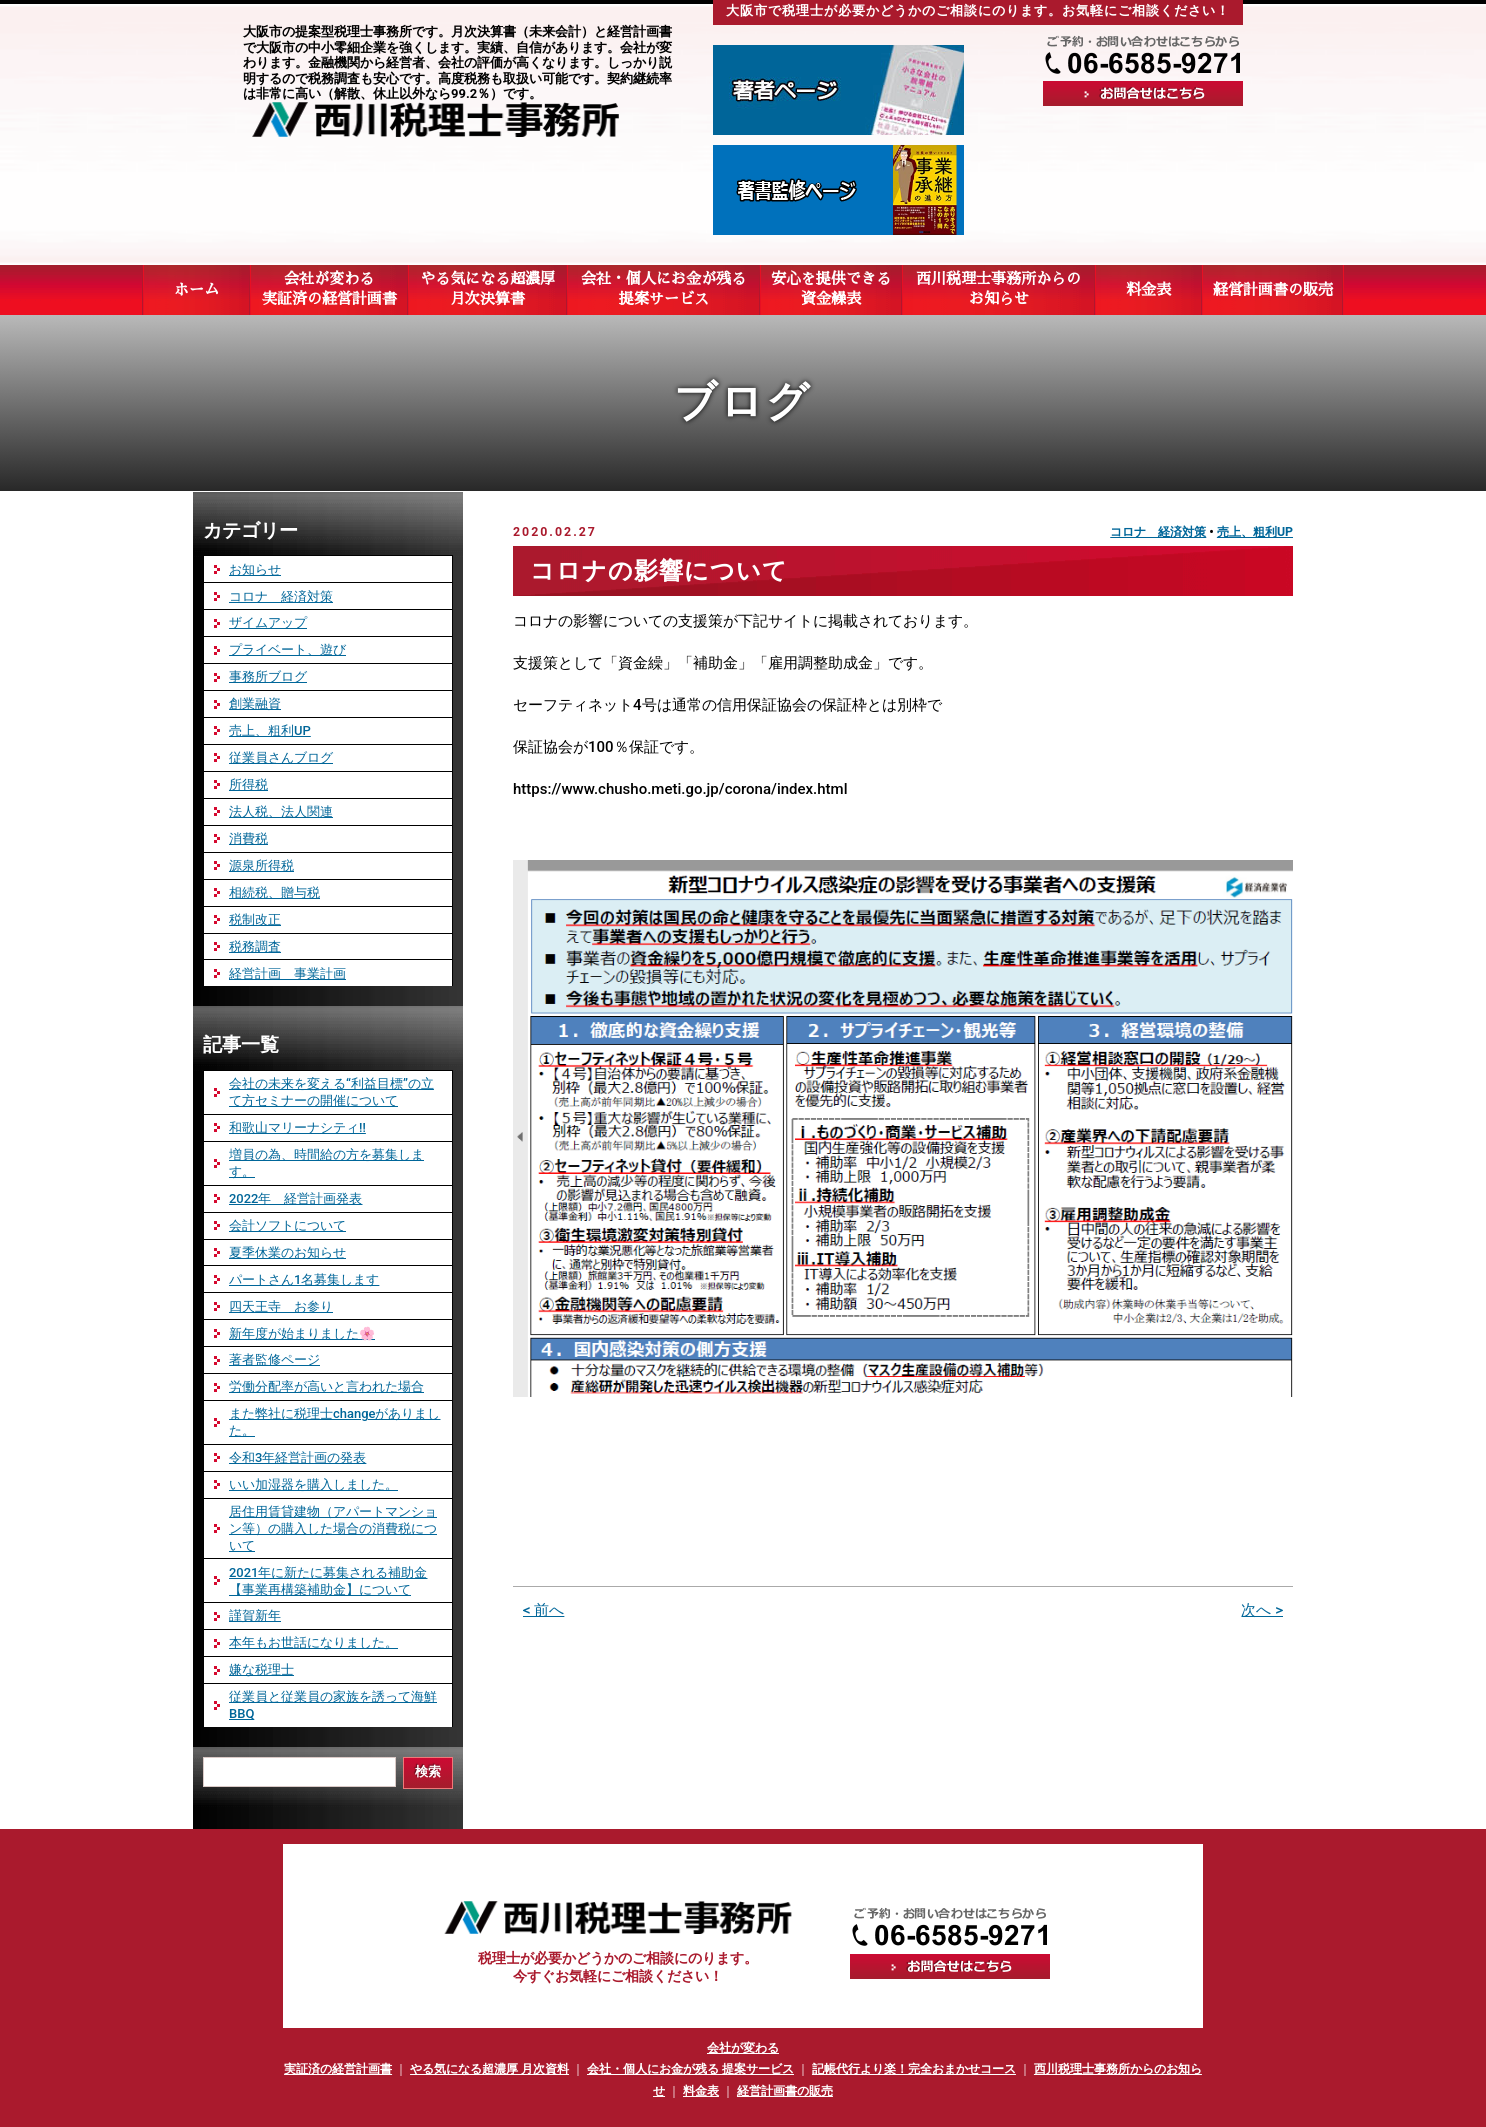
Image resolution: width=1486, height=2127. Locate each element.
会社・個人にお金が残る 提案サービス (690, 2069)
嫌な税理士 (261, 1669)
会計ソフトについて (287, 1225)
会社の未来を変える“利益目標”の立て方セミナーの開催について (331, 1092)
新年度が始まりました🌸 (302, 1333)
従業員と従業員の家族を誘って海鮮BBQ (333, 1705)
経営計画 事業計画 (287, 973)
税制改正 (255, 919)
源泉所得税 (261, 865)
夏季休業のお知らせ (287, 1252)
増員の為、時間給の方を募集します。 (326, 1163)
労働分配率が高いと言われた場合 (326, 1386)
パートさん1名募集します (304, 1279)
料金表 (701, 2091)
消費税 (248, 838)
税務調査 (255, 946)
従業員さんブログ (281, 757)
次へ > (1262, 1610)
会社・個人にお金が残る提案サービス (663, 289)
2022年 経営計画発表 (295, 1198)
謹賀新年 (255, 1615)
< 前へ (543, 1610)
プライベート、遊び (287, 649)
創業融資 (255, 703)
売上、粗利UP (1255, 532)
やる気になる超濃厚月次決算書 (487, 289)
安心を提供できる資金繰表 (831, 289)
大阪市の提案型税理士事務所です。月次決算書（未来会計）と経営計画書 (457, 31)
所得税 (248, 784)
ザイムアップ (268, 622)
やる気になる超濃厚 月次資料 (489, 2069)
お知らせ (255, 569)
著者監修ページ (274, 1359)
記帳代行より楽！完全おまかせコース (914, 2069)
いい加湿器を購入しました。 (313, 1484)
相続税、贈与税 (274, 892)
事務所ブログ (268, 676)
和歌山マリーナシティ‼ (297, 1127)
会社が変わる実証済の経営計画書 (328, 289)
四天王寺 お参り (281, 1306)
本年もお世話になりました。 (313, 1642)
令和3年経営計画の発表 (297, 1457)
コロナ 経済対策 (1158, 532)
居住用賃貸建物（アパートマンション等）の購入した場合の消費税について (333, 1528)
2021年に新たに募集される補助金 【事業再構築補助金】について (328, 1581)
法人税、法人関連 (281, 811)
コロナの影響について (659, 571)
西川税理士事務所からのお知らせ (998, 289)
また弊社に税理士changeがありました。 (334, 1422)
